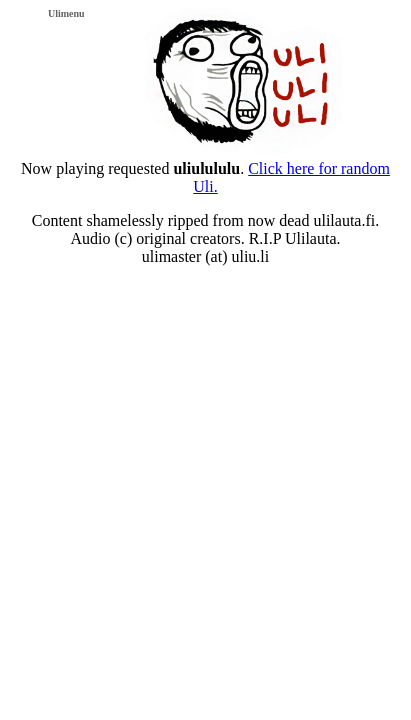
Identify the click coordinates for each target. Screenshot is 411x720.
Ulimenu (66, 13)
